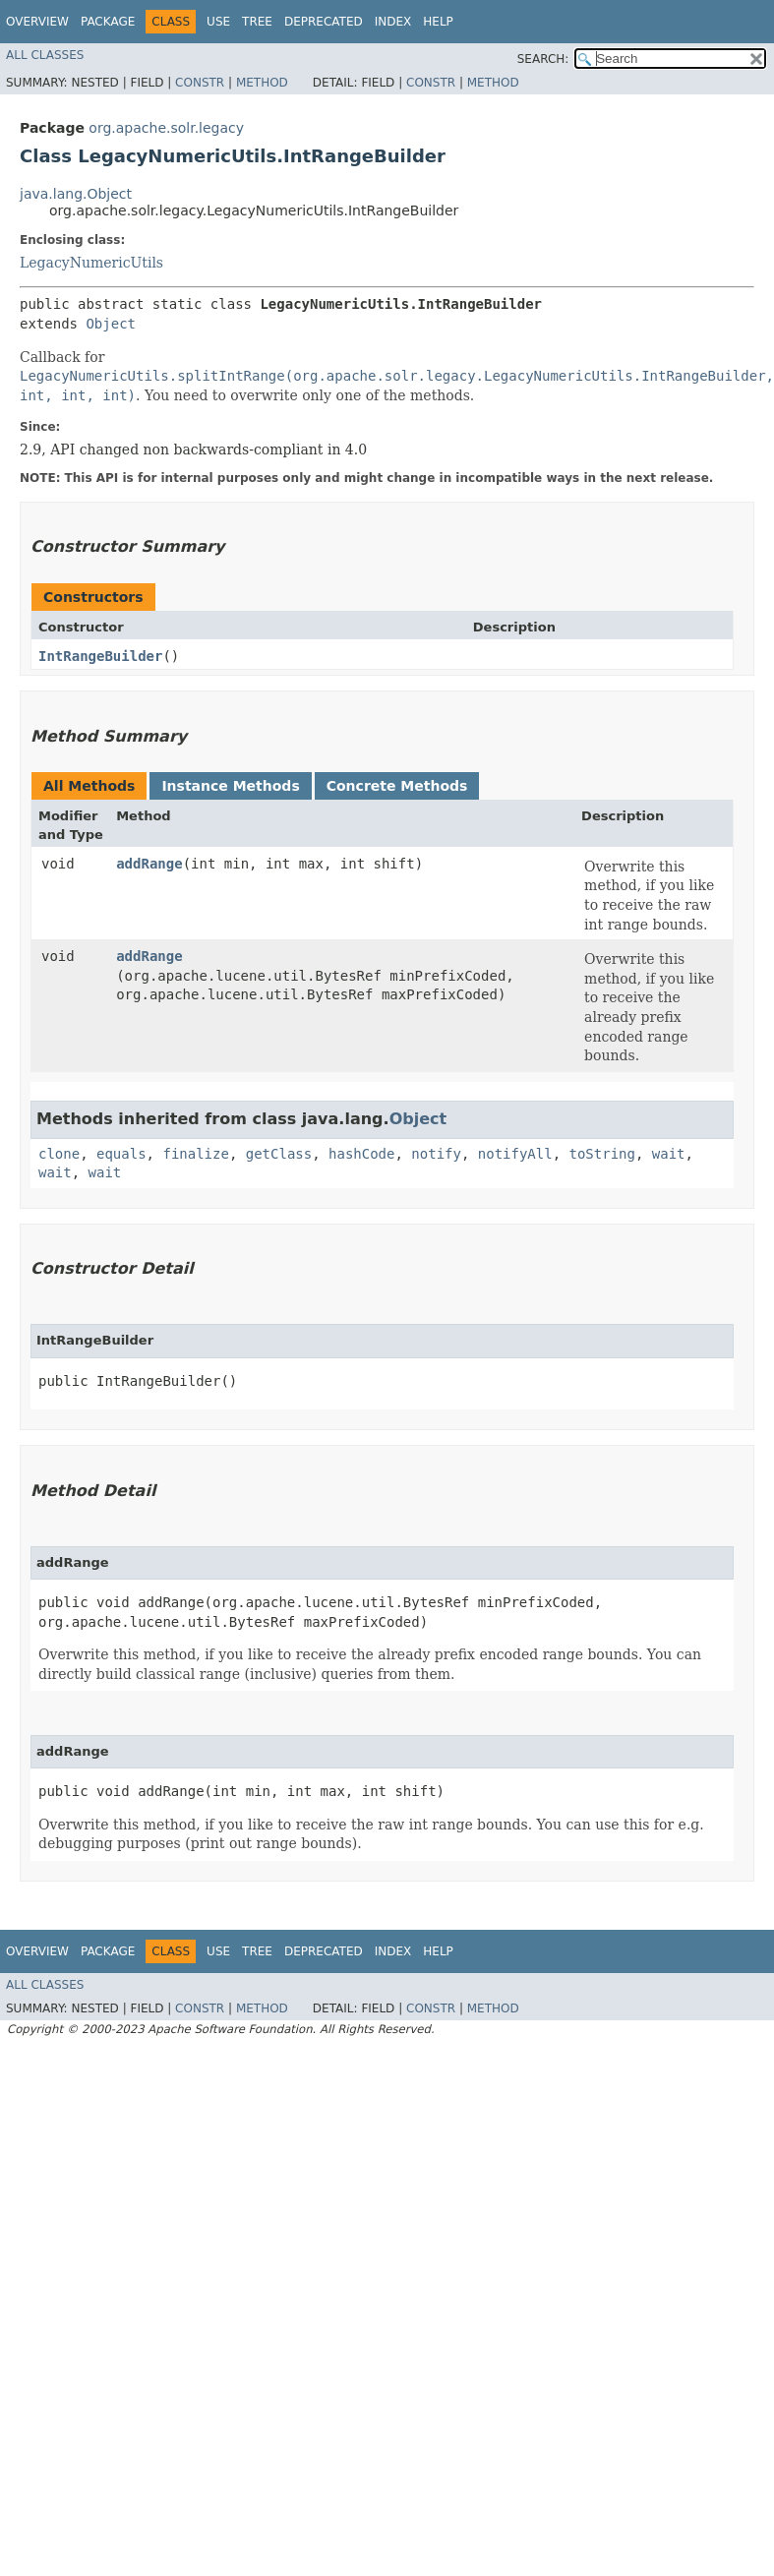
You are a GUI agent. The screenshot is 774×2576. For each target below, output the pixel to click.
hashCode (361, 1154)
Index (393, 22)
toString (602, 1154)
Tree (257, 22)
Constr (199, 83)
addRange (149, 863)
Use (218, 22)
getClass (279, 1154)
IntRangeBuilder (100, 656)
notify (436, 1154)
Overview (37, 22)
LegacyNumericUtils (91, 262)
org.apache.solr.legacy (166, 128)
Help (438, 22)
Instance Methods (230, 786)
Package (108, 22)
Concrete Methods (397, 786)
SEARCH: (543, 59)
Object (111, 323)
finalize (195, 1154)
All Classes (45, 55)
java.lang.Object (76, 194)
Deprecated (323, 22)
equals (121, 1154)
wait (668, 1154)
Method (262, 83)
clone (59, 1154)
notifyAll (515, 1154)
